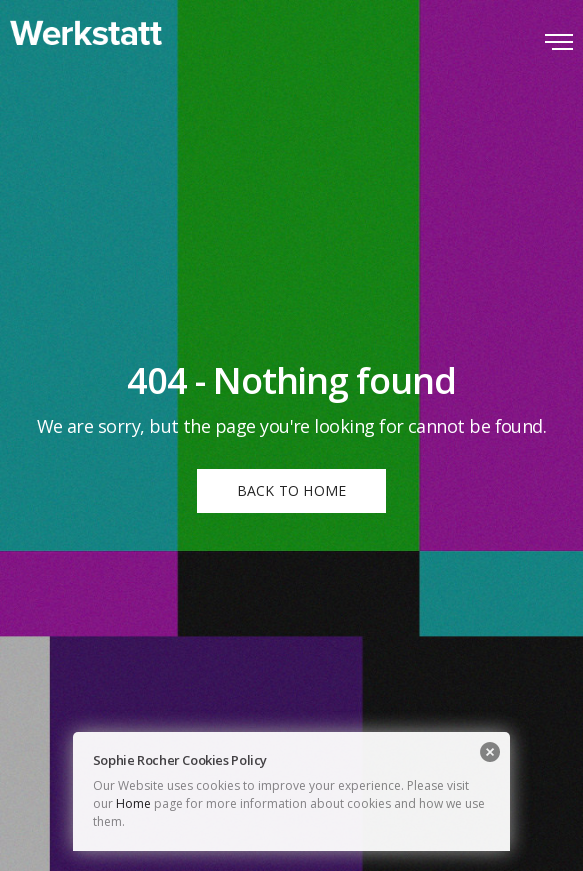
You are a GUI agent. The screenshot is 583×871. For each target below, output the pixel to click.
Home (133, 803)
